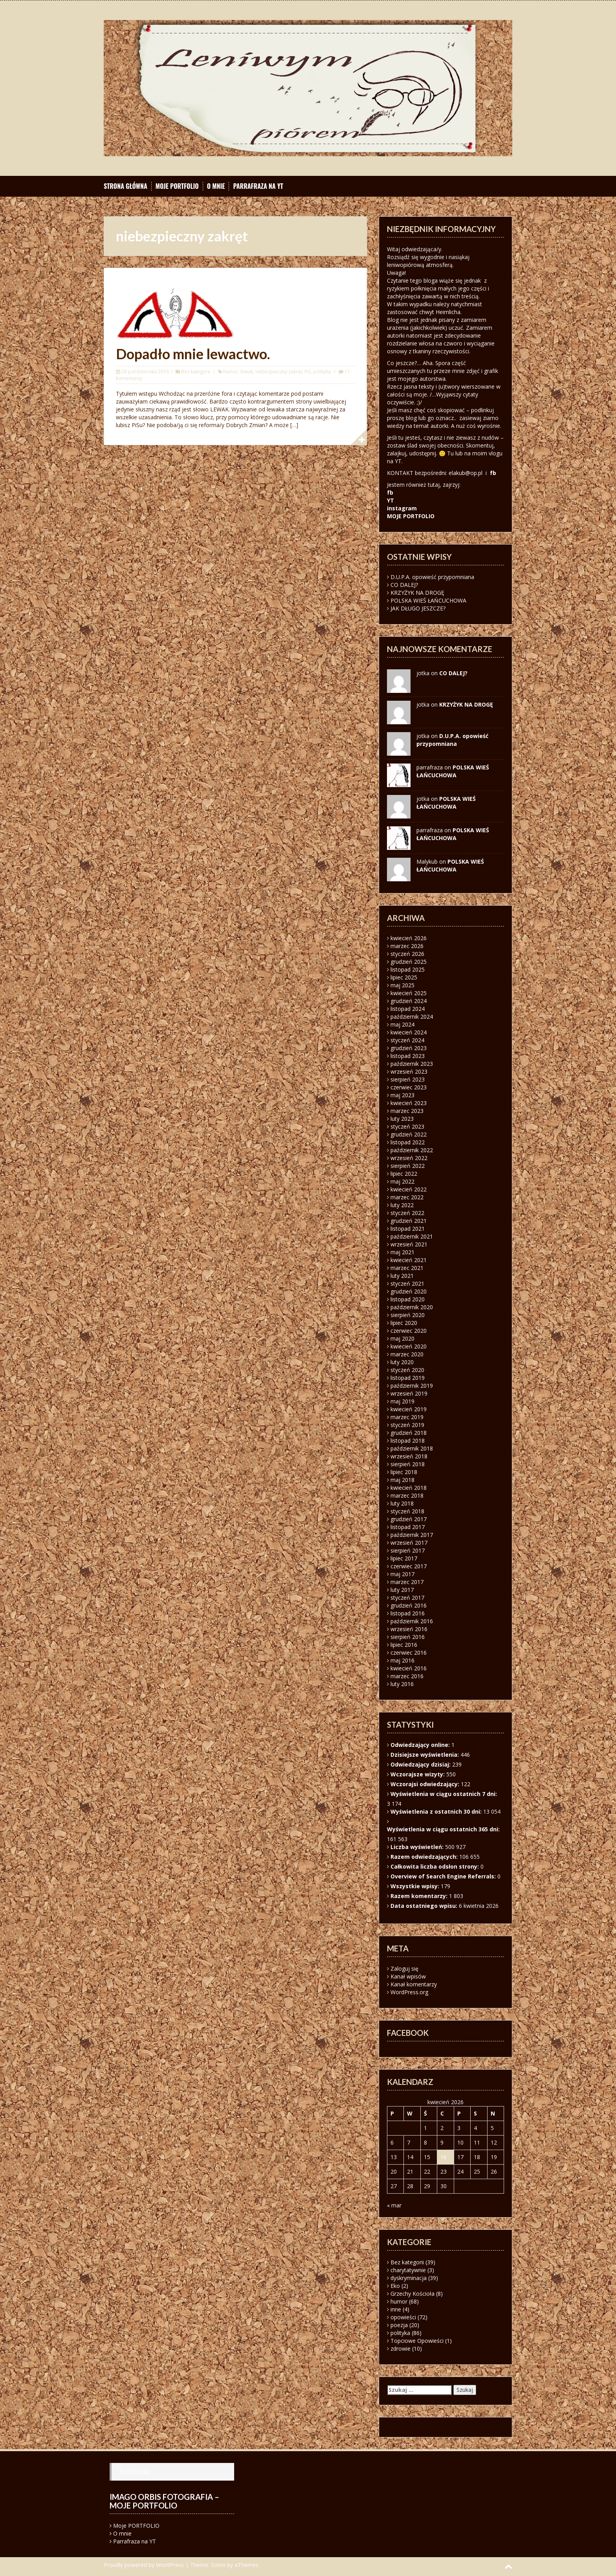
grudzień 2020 (408, 1291)
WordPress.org (409, 1992)
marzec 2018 (407, 1495)
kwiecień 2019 (408, 1409)
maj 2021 (402, 1252)
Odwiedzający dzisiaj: (421, 1764)
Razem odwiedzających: (424, 1856)
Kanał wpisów (408, 1976)
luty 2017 (402, 1589)
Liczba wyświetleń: (417, 1847)
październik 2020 (411, 1307)
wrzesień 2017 (408, 1542)
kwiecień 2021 (408, 1260)
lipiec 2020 (403, 1322)
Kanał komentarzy (413, 1984)
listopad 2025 (407, 969)
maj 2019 (402, 1401)
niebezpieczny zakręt (278, 371)
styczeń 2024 (407, 1040)
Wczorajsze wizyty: (418, 1774)
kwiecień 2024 (408, 1032)
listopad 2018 (407, 1440)
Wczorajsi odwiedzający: (425, 1784)
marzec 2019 (407, 1417)
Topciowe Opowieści (417, 2340)
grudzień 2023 (408, 1048)
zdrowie (400, 2348)
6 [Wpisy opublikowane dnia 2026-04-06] (392, 2142)
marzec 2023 (407, 1110)
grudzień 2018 (408, 1432)
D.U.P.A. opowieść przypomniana (432, 577)
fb (493, 473)
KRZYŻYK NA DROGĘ (417, 592)
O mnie (216, 186)
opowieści (403, 2317)
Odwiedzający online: (420, 1744)
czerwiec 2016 (408, 1652)
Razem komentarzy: (419, 1896)
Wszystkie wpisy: (415, 1886)
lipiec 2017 (403, 1558)
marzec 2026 (407, 946)
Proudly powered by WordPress (144, 2565)
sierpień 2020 (407, 1315)
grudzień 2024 (408, 1001)
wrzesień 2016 (408, 1629)
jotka (422, 798)
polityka (322, 371)
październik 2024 (411, 1016)
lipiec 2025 (403, 977)
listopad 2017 (407, 1527)
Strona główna (125, 186)
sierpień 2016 (407, 1637)
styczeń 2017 (407, 1597)
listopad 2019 (407, 1377)
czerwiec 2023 (408, 1087)
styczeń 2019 (407, 1425)
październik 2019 (411, 1385)
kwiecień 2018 (408, 1487)
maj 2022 (402, 1181)
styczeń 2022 (407, 1213)
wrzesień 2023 (408, 1071)
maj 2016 (402, 1660)
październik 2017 (411, 1534)
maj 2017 (402, 1574)
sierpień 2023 (407, 1079)
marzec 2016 (407, 1676)
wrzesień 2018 (408, 1456)
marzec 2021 (407, 1268)
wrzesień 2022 (408, 1158)
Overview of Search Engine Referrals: (443, 1876)
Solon (218, 2565)
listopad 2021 (407, 1228)
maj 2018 (402, 1479)
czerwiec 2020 (408, 1330)
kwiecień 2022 (408, 1189)
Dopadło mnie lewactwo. (193, 353)
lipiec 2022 (403, 1173)
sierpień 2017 (407, 1550)
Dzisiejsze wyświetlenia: (425, 1754)
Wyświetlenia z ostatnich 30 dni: (436, 1811)
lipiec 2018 (403, 1472)
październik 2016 (411, 1621)
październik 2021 (411, 1236)
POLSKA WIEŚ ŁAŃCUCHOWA (428, 600)
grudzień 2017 (408, 1519)
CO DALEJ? (404, 584)
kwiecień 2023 (408, 1103)
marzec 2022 (407, 1197)
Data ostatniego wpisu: (424, 1905)
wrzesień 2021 (408, 1244)
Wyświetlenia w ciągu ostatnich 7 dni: (444, 1794)
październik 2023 (411, 1063)
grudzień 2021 (408, 1220)
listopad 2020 (407, 1299)
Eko (395, 2285)
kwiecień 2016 (408, 1668)
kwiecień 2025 (408, 993)
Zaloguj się (404, 1968)
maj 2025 (402, 985)
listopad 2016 (407, 1613)
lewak (246, 371)
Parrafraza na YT (258, 186)
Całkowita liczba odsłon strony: (435, 1866)
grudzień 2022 (408, 1134)
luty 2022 (402, 1205)
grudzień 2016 (408, 1605)
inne (395, 2309)
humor (230, 371)
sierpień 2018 (407, 1464)
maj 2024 (402, 1024)
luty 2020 (402, 1362)
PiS (307, 371)
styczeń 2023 (407, 1126)
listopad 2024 (407, 1008)
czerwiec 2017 (408, 1566)
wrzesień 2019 (408, 1393)
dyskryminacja (408, 2278)
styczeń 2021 (407, 1283)
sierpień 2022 (407, 1165)
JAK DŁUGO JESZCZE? (418, 608)
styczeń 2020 (407, 1370)
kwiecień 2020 (408, 1346)
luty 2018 (402, 1503)
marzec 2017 (407, 1582)
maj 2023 (402, 1095)
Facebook (134, 2471)
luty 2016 (402, 1684)
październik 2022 (411, 1150)
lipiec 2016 (403, 1644)
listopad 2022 (407, 1142)
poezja (399, 2325)
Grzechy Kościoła (412, 2293)
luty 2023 (402, 1118)
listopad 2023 (407, 1056)
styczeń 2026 (407, 953)
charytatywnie (408, 2270)
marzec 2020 (407, 1354)
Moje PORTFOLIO (177, 186)
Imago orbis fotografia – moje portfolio (164, 2501)
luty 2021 (402, 1275)
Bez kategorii (195, 371)
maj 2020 (402, 1338)
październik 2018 (411, 1448)
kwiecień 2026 (408, 938)
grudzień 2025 (408, 961)
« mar (394, 2205)
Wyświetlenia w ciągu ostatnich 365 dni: (444, 1829)
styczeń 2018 (407, 1511)
